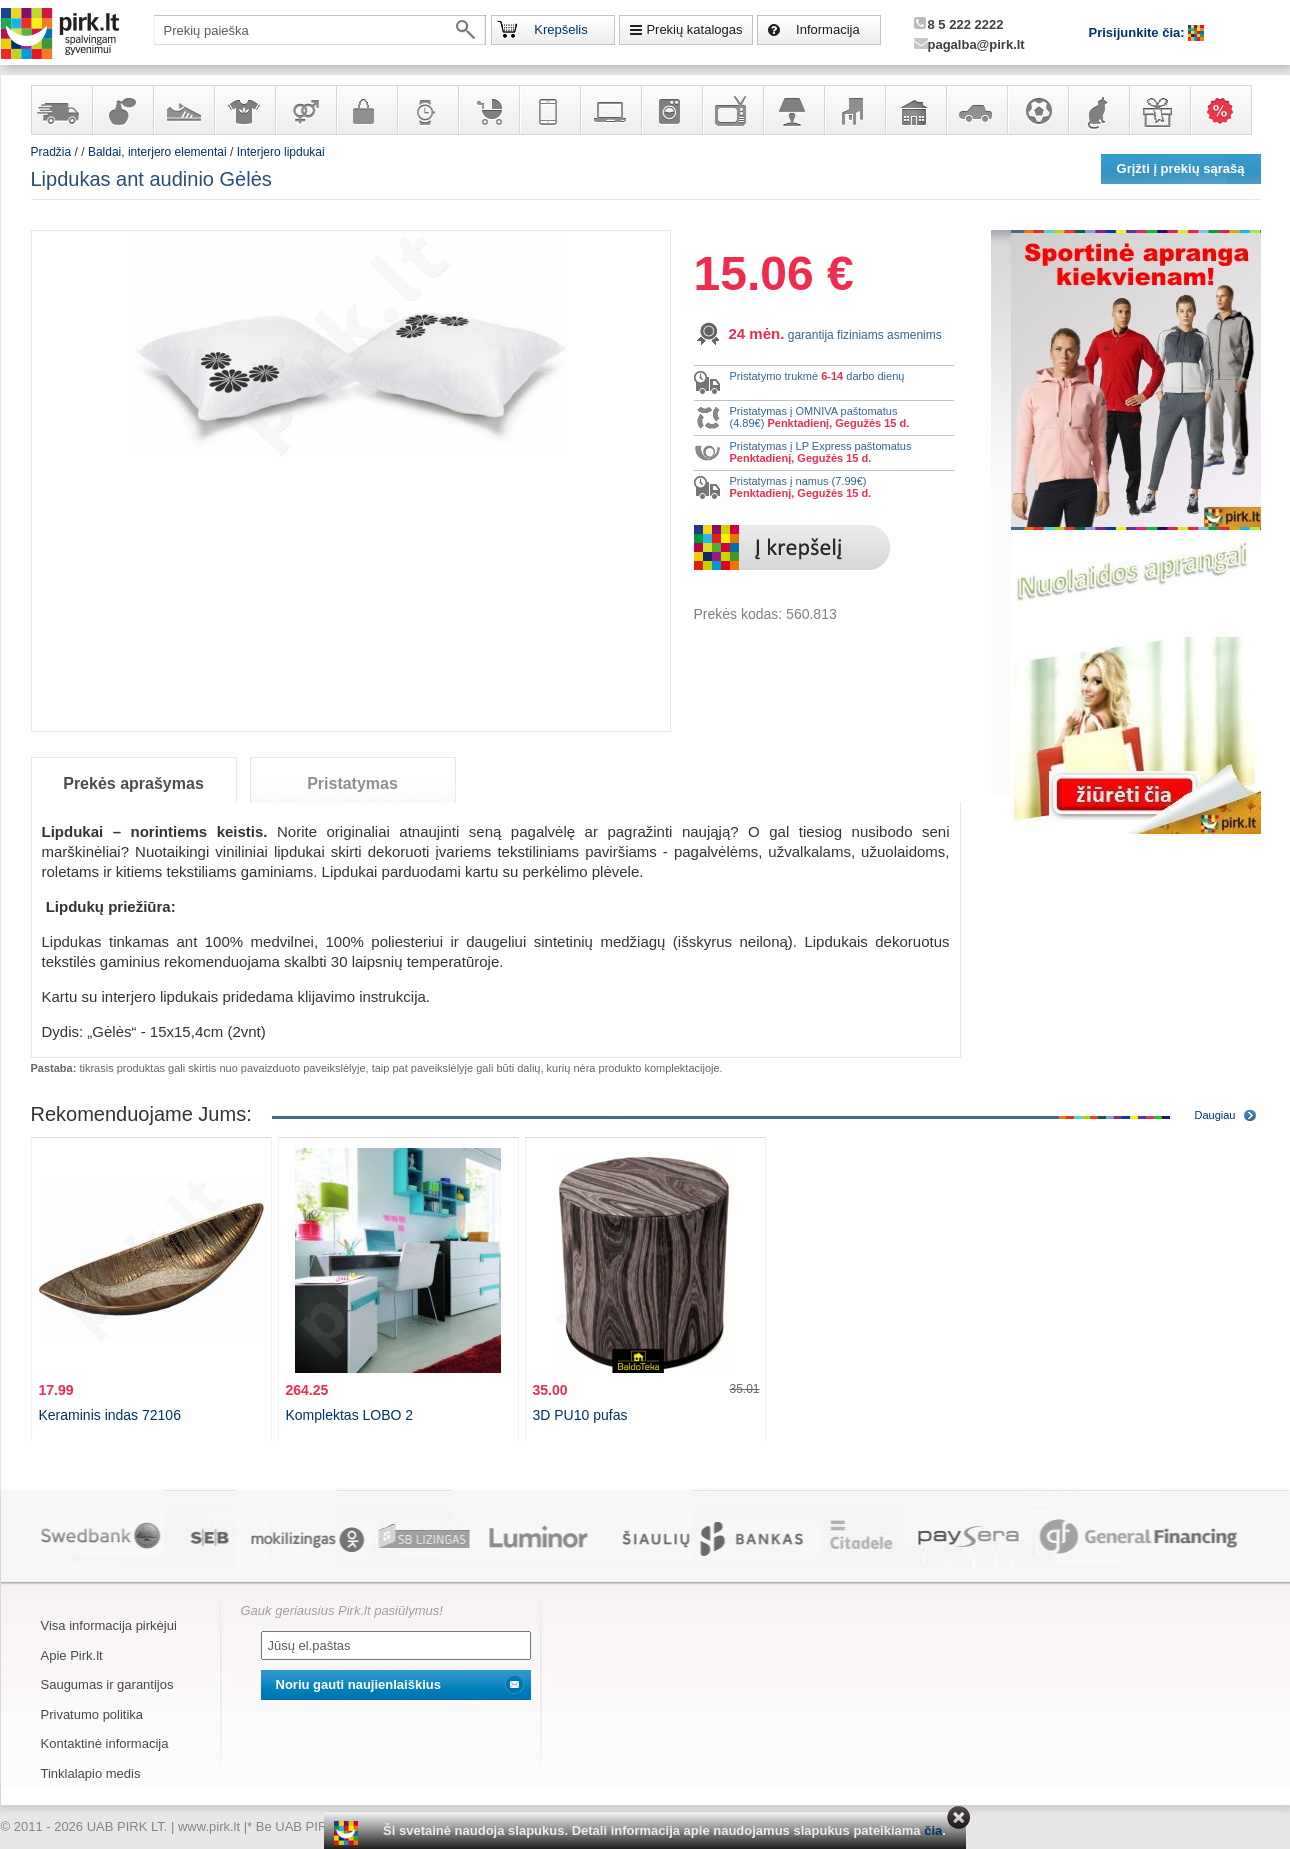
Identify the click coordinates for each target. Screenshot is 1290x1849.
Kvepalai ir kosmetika (122, 110)
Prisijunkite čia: (1139, 32)
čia (933, 1830)
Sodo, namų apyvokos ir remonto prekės (915, 110)
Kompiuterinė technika (610, 110)
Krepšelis (560, 29)
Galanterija (366, 110)
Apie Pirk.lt (72, 1655)
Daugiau (1215, 1115)
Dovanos (1159, 110)
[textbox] (320, 30)
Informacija (828, 29)
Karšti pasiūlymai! (1227, 110)
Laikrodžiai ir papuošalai (427, 110)
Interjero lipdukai (281, 152)
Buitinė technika (671, 110)
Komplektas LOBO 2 (350, 1415)
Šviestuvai (793, 110)
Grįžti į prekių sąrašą (1181, 168)
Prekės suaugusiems (305, 110)
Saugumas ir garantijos (107, 1684)
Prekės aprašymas (133, 783)
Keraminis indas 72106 (110, 1415)
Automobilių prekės (976, 110)
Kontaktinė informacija (105, 1743)
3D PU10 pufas (580, 1415)
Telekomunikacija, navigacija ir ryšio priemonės (549, 110)
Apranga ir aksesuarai (244, 110)
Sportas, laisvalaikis (1037, 110)
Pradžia (51, 152)
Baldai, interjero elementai (854, 110)
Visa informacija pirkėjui (109, 1625)
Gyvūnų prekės (1098, 110)
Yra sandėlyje (61, 110)
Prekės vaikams (488, 110)
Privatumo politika (92, 1714)
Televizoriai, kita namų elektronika (732, 110)
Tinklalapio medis (91, 1773)
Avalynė (183, 110)
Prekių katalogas (694, 29)
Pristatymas (352, 783)
